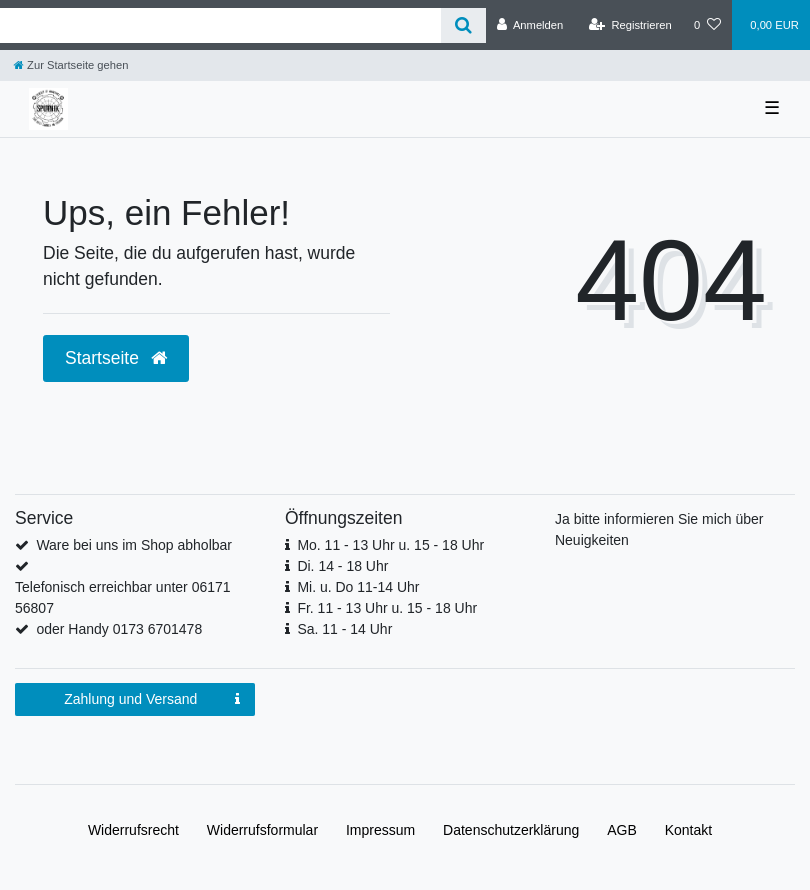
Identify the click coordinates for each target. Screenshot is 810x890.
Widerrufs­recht (133, 830)
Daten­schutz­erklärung (511, 830)
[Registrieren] (630, 25)
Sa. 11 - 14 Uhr (344, 629)
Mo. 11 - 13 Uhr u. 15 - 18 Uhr (390, 545)
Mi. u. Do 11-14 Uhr (358, 587)
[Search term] (220, 25)
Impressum (380, 830)
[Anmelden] (530, 25)
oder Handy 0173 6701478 (119, 629)
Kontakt (688, 830)
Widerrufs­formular (262, 830)
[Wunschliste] (707, 25)
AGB (622, 830)
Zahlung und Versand (152, 700)
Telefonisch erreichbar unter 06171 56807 (123, 597)
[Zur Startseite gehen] (71, 65)
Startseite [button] (116, 358)
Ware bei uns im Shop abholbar (134, 545)
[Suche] (463, 25)
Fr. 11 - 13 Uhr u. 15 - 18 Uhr (387, 608)
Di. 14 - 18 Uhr (342, 566)
